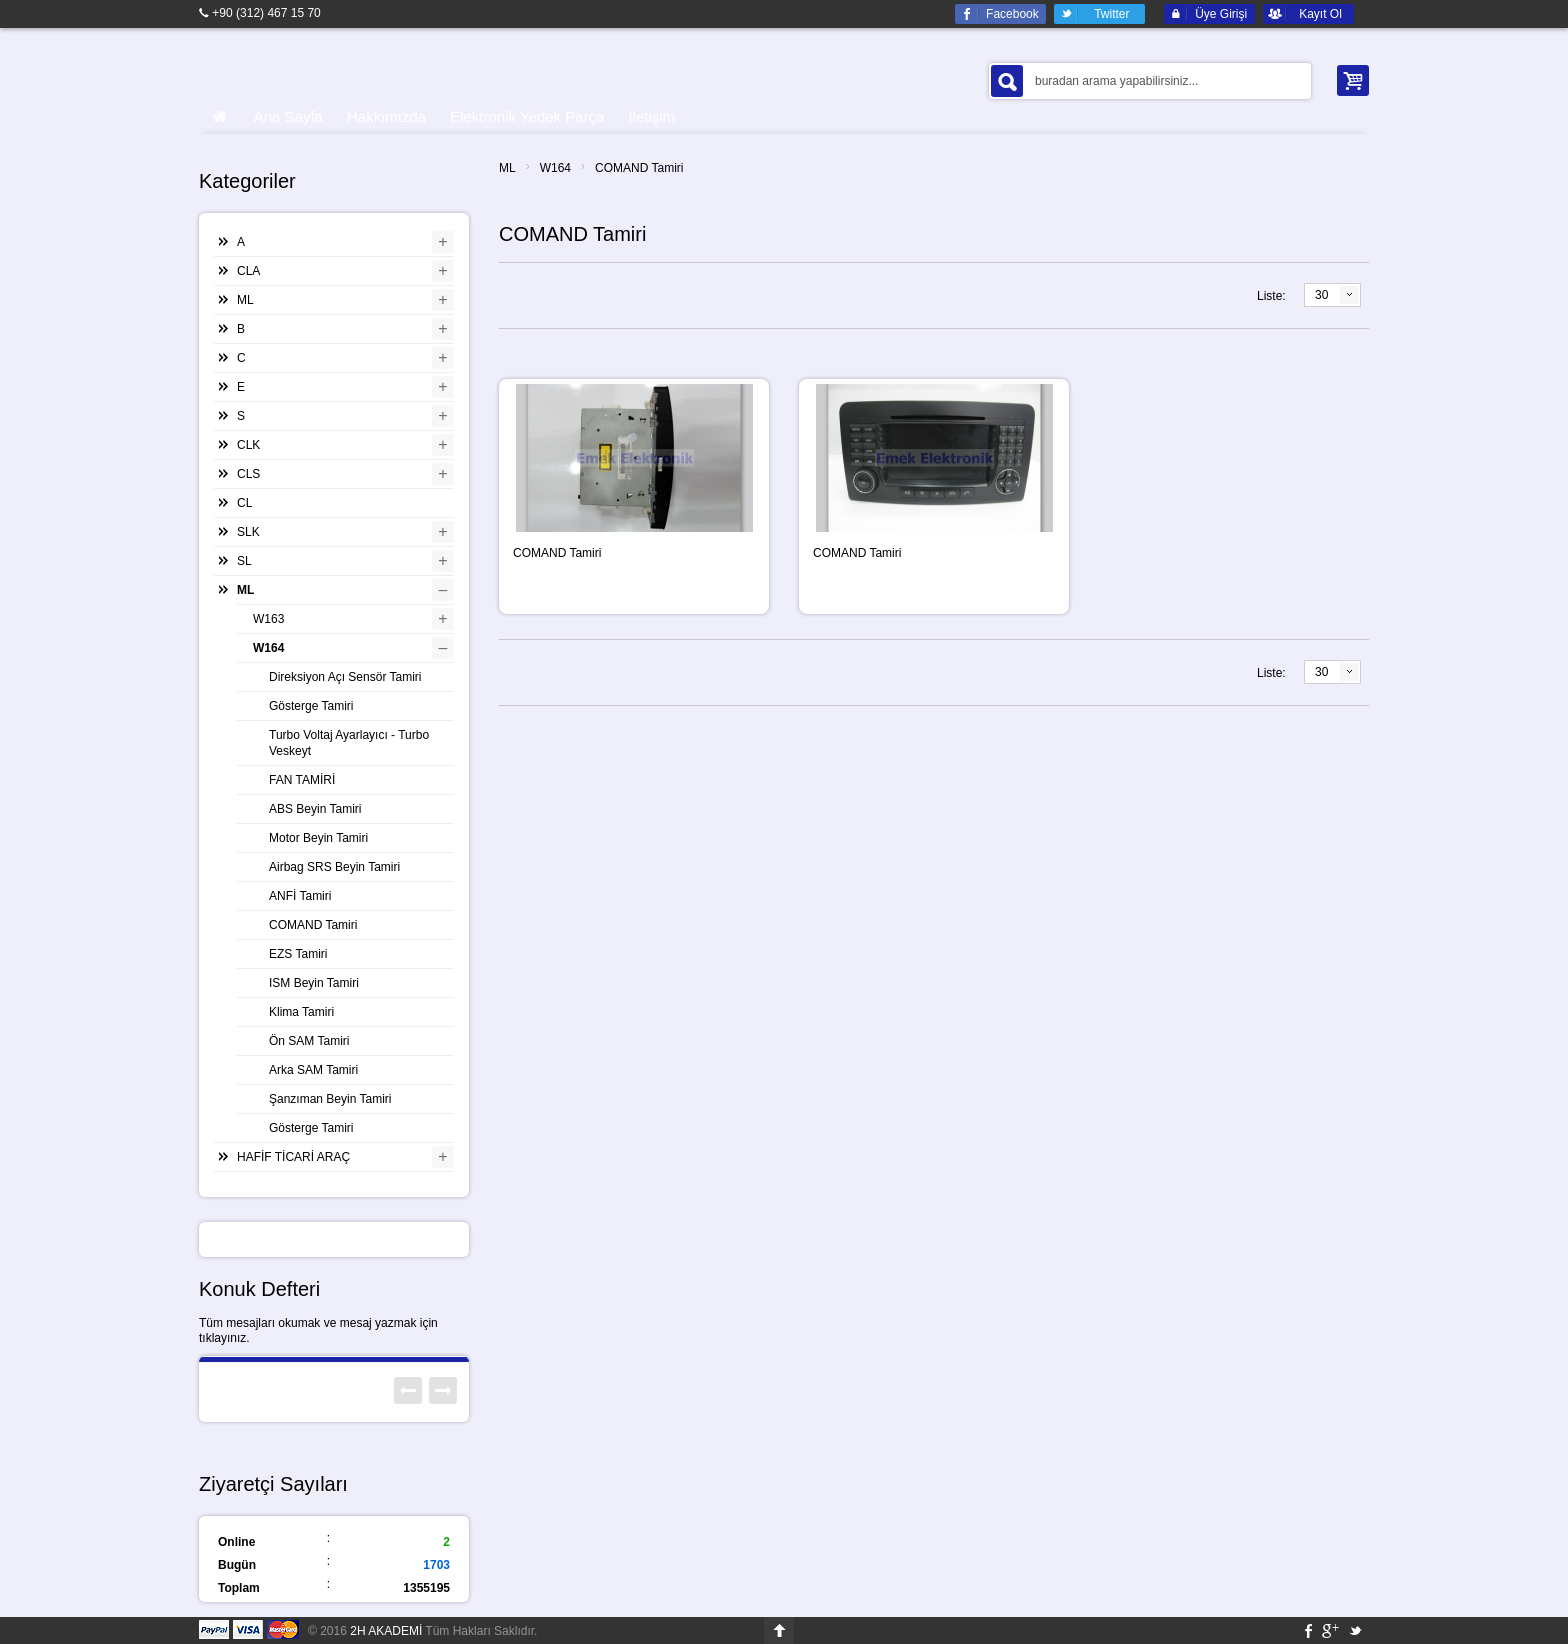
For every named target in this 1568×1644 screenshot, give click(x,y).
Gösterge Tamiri (311, 706)
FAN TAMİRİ (302, 780)
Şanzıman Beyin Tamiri (330, 1099)
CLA (248, 271)
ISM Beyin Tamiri (314, 983)
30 (1321, 295)
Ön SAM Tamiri (309, 1041)
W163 (268, 619)
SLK (248, 532)
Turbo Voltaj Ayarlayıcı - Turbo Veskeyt (349, 743)
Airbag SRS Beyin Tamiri (334, 867)
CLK (248, 445)
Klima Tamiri (301, 1012)
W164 (555, 168)
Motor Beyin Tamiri (318, 838)
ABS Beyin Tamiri (315, 809)
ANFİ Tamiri (300, 896)
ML (507, 168)
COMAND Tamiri (639, 168)
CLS (248, 474)
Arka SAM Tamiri (313, 1070)
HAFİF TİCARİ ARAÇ (293, 1157)
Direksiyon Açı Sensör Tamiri (345, 677)
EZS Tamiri (298, 954)
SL (244, 561)
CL (244, 503)
